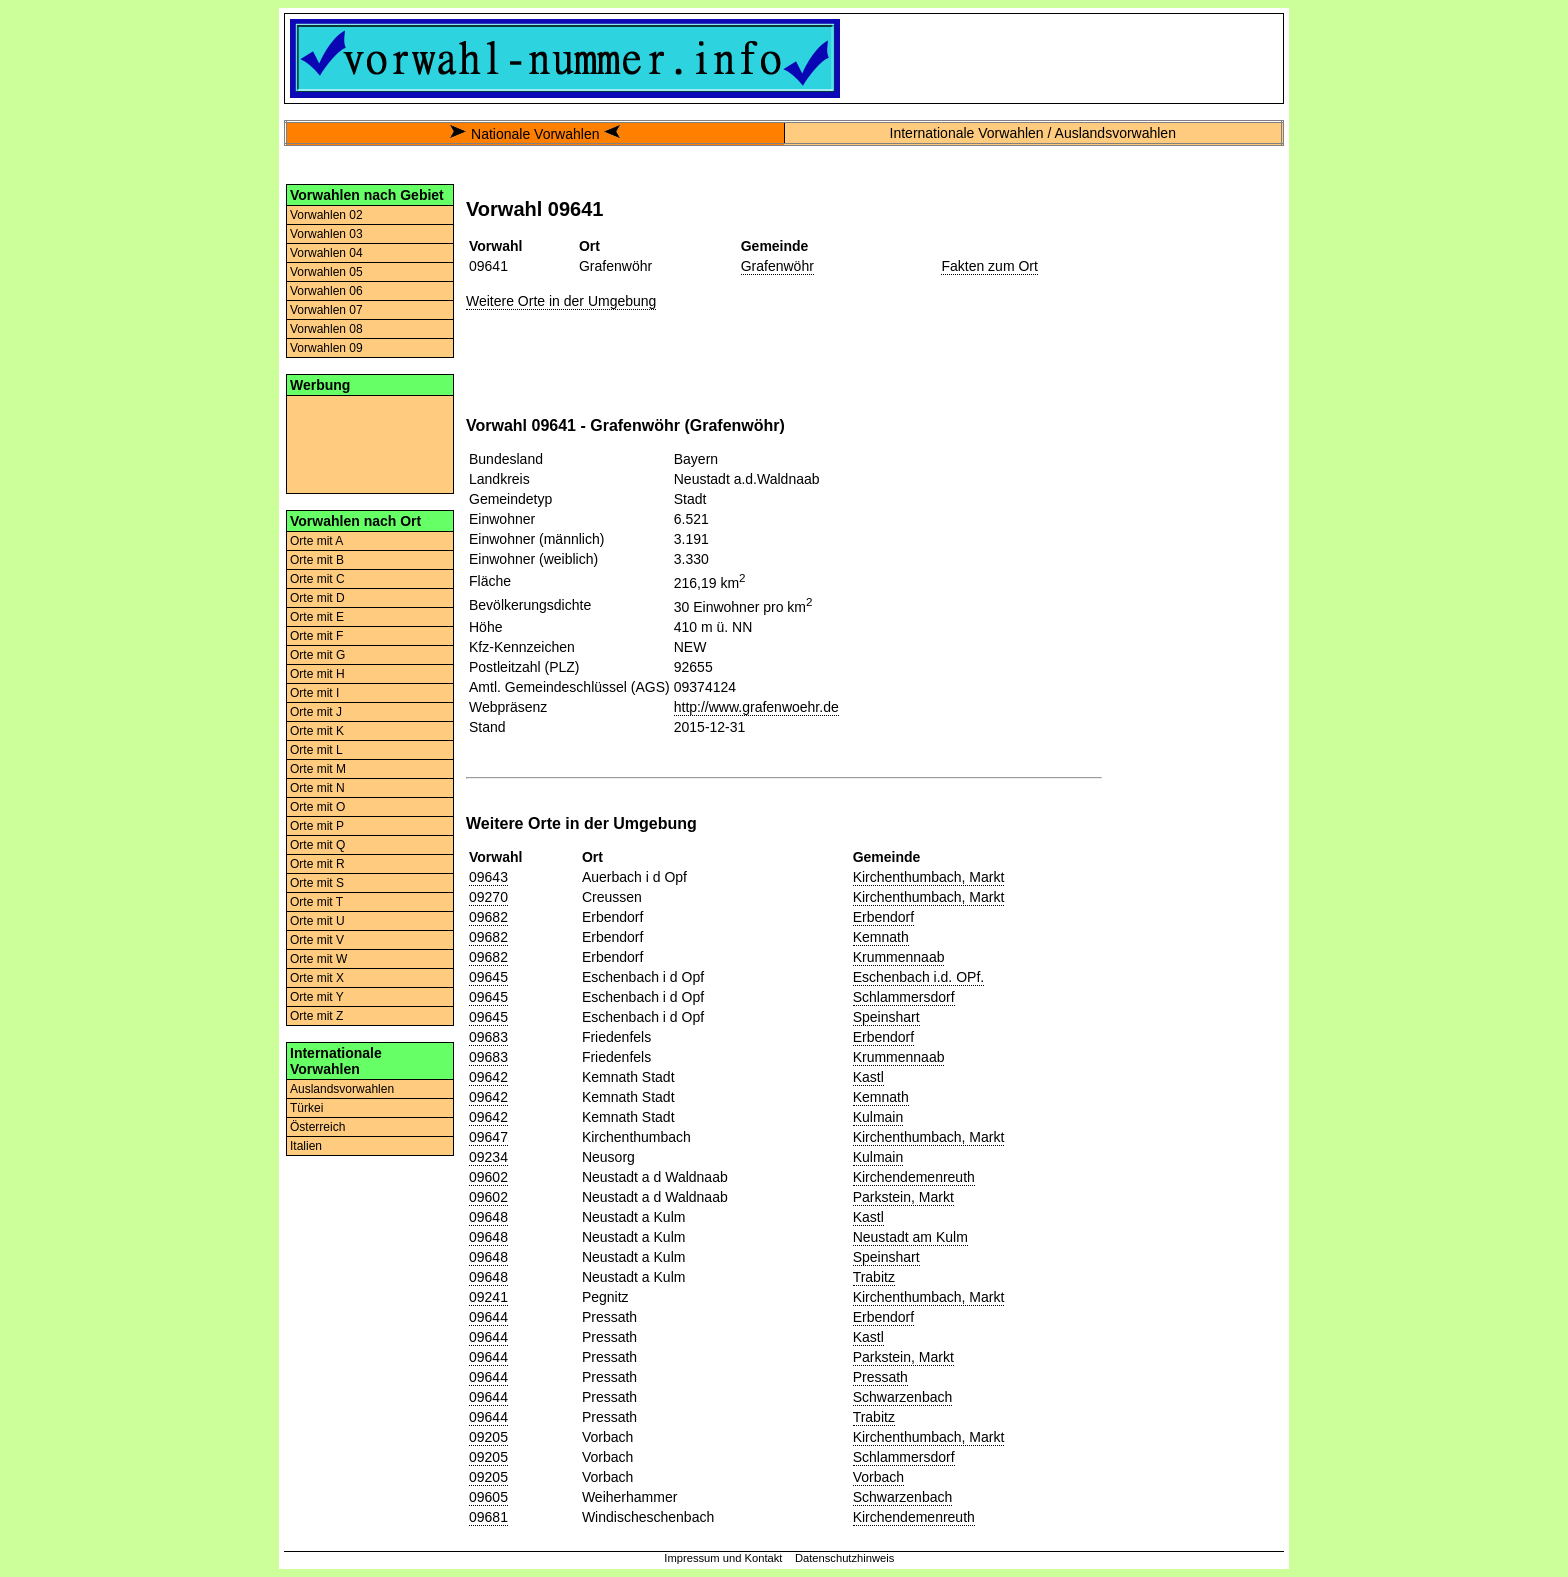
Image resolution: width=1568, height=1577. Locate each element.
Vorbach (878, 1477)
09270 (488, 897)
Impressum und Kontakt (723, 1558)
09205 (488, 1437)
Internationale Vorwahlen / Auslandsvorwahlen (1033, 133)
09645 (488, 977)
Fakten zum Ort (989, 266)
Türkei (306, 1108)
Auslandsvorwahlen (342, 1089)
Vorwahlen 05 (326, 272)
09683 (488, 1037)
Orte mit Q (317, 845)
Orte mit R (317, 864)
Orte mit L (316, 750)
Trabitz (874, 1277)
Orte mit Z (316, 1016)
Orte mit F (316, 636)
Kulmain (878, 1117)
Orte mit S (317, 883)
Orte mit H (317, 674)
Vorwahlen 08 (326, 329)
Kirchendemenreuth (914, 1177)
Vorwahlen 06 (326, 291)
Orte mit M (318, 769)
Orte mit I (314, 693)
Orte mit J (316, 712)
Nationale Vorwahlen (535, 134)
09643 (488, 877)
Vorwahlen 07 (326, 310)
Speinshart (886, 1017)
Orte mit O (317, 807)
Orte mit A (316, 541)
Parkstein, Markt (903, 1197)
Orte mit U (317, 921)
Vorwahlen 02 (326, 215)
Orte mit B (317, 560)
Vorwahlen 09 (326, 348)
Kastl (868, 1077)
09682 (488, 917)
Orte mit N (317, 788)
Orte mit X (317, 978)
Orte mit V (317, 940)
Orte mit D (317, 598)
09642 (488, 1077)
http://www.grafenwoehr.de (756, 707)
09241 (488, 1297)
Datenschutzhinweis (845, 1558)
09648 (488, 1217)
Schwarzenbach (903, 1397)
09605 (488, 1497)
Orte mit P (317, 826)
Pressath (880, 1377)
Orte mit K (317, 731)
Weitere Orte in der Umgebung (561, 301)
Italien (306, 1146)
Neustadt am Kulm (910, 1237)
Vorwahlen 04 (326, 253)
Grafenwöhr (777, 266)
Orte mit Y (317, 997)
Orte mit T (316, 902)
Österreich (317, 1127)
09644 (488, 1317)
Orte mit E (317, 617)
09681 (488, 1517)
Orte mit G (317, 655)
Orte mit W (318, 959)
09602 (488, 1177)
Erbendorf (883, 917)
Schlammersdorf (904, 997)
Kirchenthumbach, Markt (929, 877)
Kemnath (881, 937)
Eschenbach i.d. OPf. (919, 977)
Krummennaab (899, 957)
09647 (488, 1137)
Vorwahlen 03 (326, 234)
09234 (488, 1157)
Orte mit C (317, 579)
